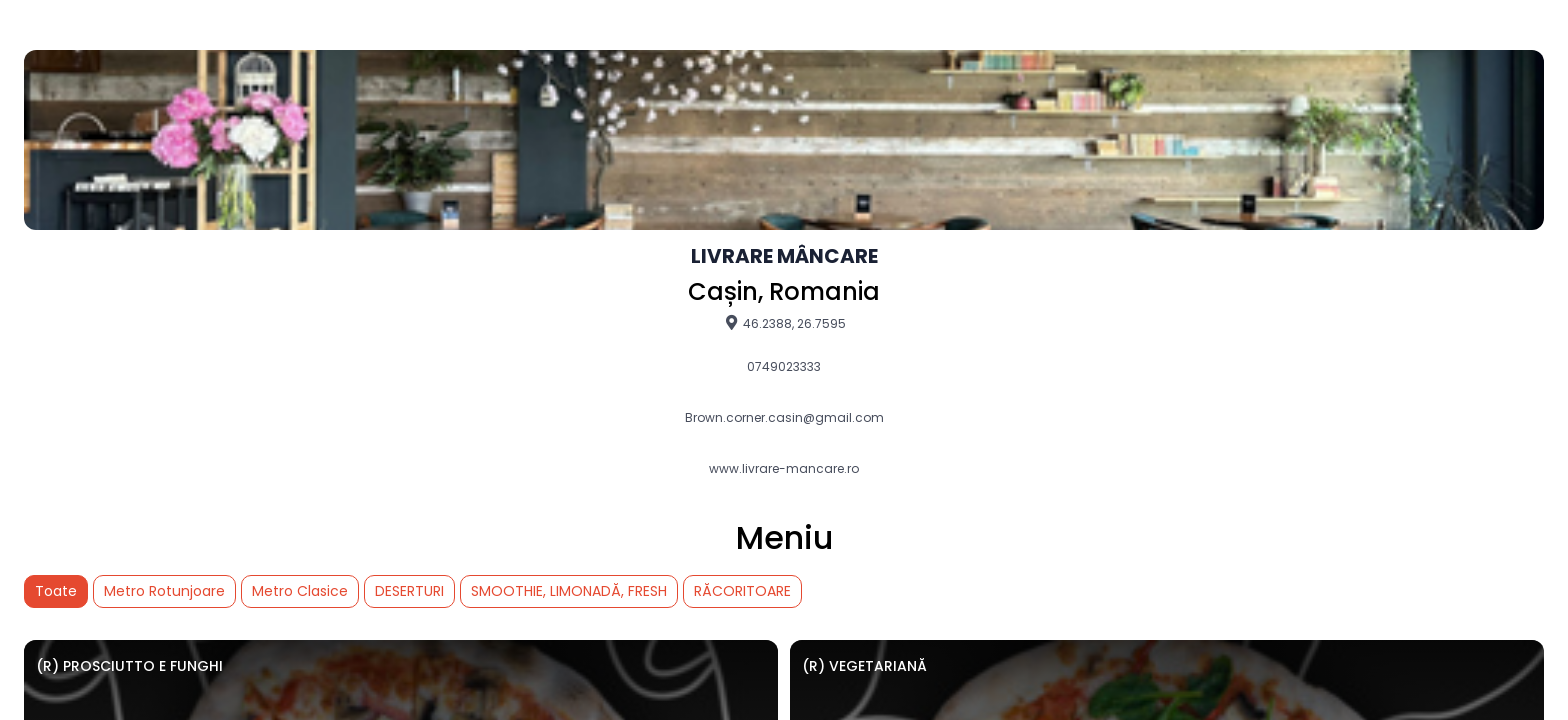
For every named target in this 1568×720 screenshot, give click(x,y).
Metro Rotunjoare (164, 591)
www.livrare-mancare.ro (784, 469)
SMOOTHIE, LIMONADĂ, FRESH (569, 591)
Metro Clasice (300, 591)
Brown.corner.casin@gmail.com (784, 418)
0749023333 (784, 367)
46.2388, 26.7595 (784, 323)
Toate (56, 591)
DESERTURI (409, 591)
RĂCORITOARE (742, 591)
